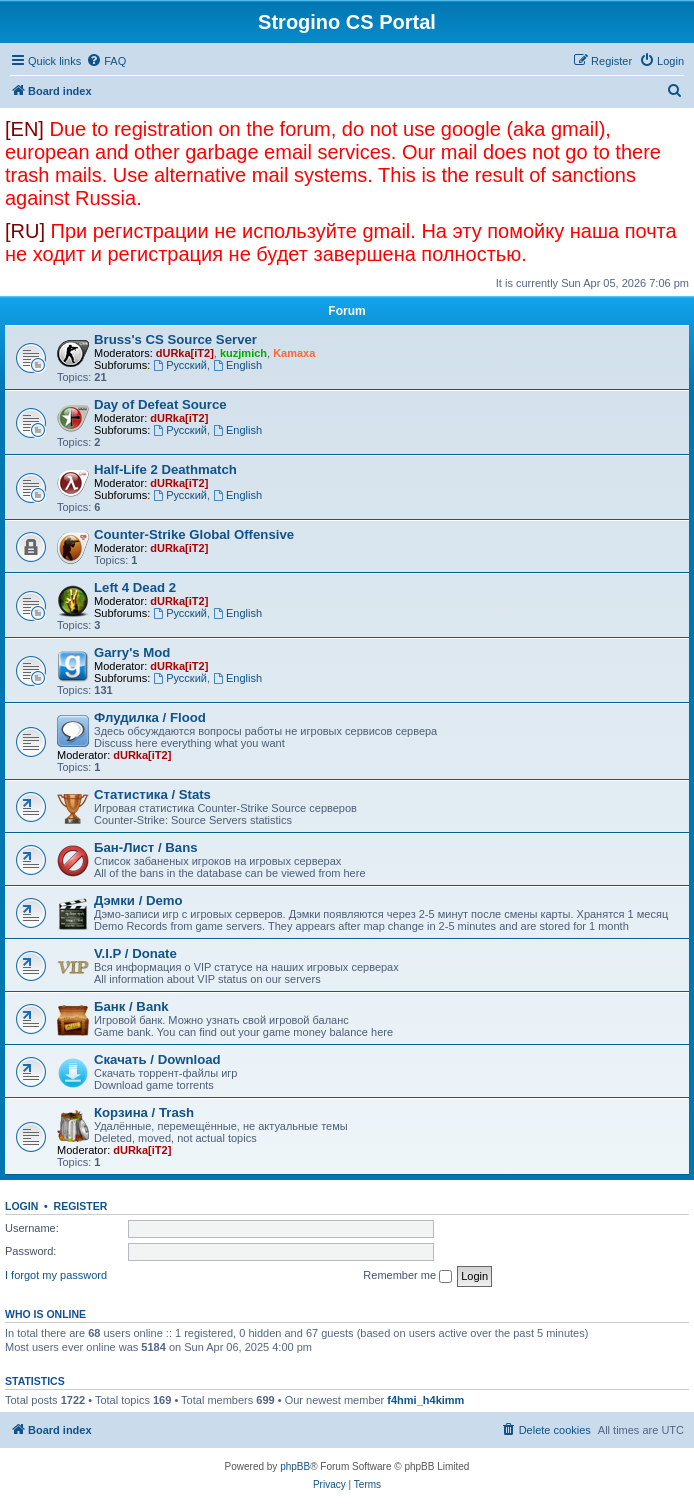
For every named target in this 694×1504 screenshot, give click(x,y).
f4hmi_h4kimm (425, 1400)
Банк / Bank (131, 1006)
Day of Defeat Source (160, 404)
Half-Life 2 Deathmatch (165, 469)
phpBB (295, 1466)
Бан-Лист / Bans (146, 847)
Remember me (407, 1276)
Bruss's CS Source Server (175, 339)
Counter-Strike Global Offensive (194, 534)
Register (81, 1206)
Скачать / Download (157, 1059)
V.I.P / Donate (135, 953)
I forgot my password (56, 1275)
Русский (180, 365)
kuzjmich (243, 353)
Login (21, 1206)
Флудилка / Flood (150, 717)
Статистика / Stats (152, 794)
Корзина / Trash (144, 1112)
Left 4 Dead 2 (135, 587)
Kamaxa (294, 353)
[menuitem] (106, 61)
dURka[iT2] (185, 353)
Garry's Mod (132, 652)
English (237, 365)
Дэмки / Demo (138, 900)
